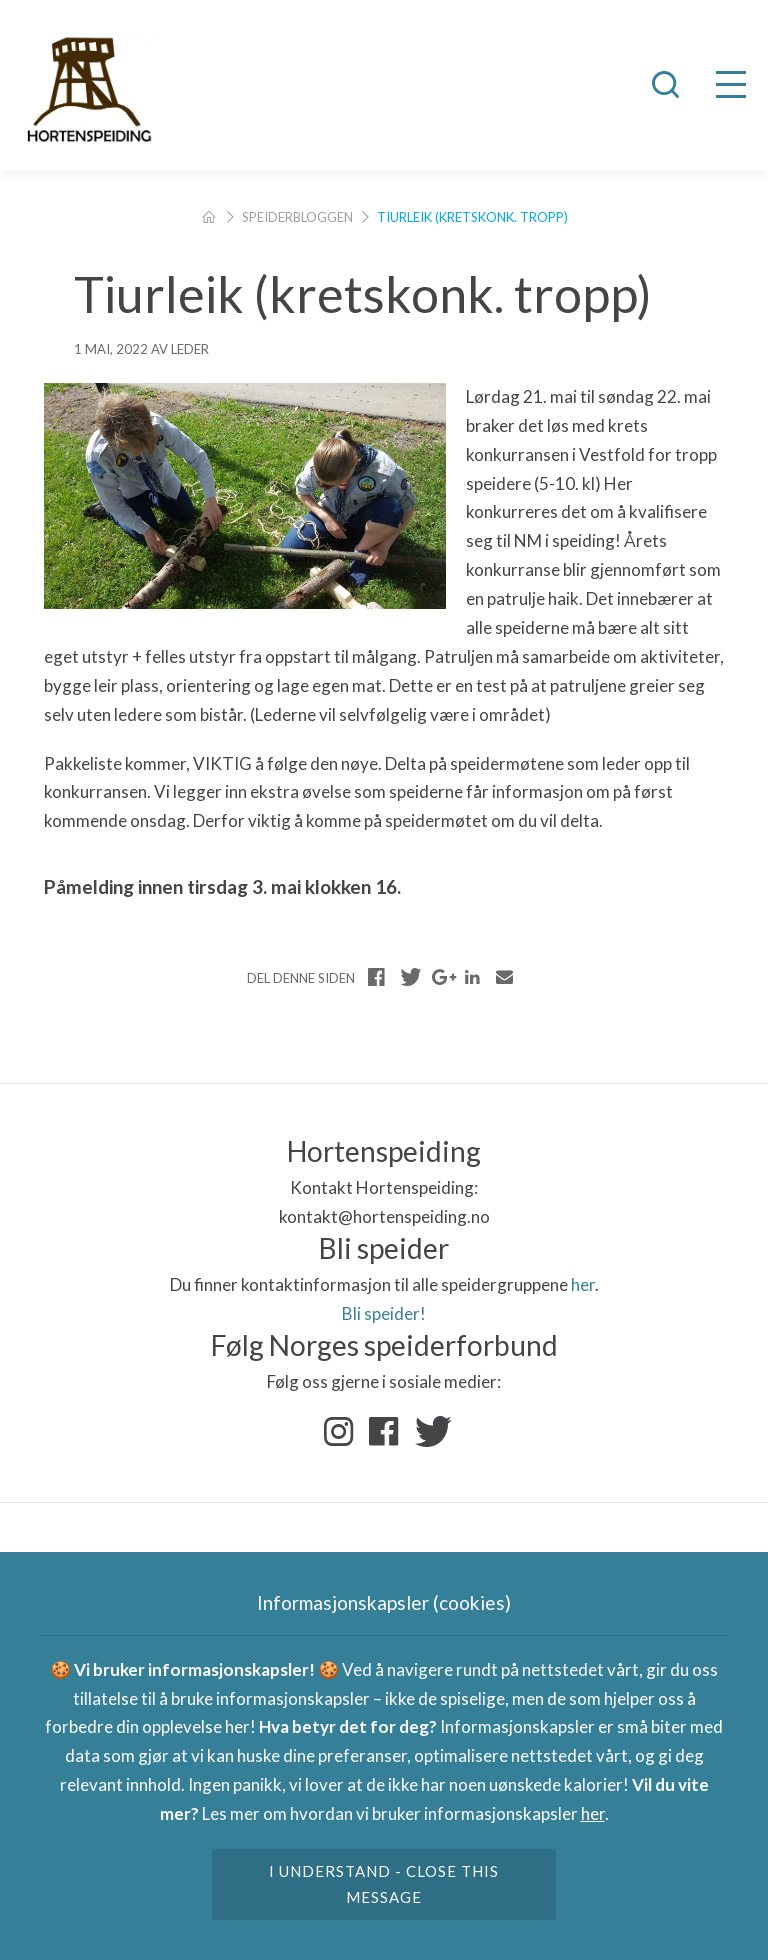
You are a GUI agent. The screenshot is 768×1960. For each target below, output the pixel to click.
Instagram (339, 1432)
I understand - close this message (384, 1884)
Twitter (429, 1432)
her (583, 1284)
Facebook (384, 1432)
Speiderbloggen (297, 217)
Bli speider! (384, 1313)
